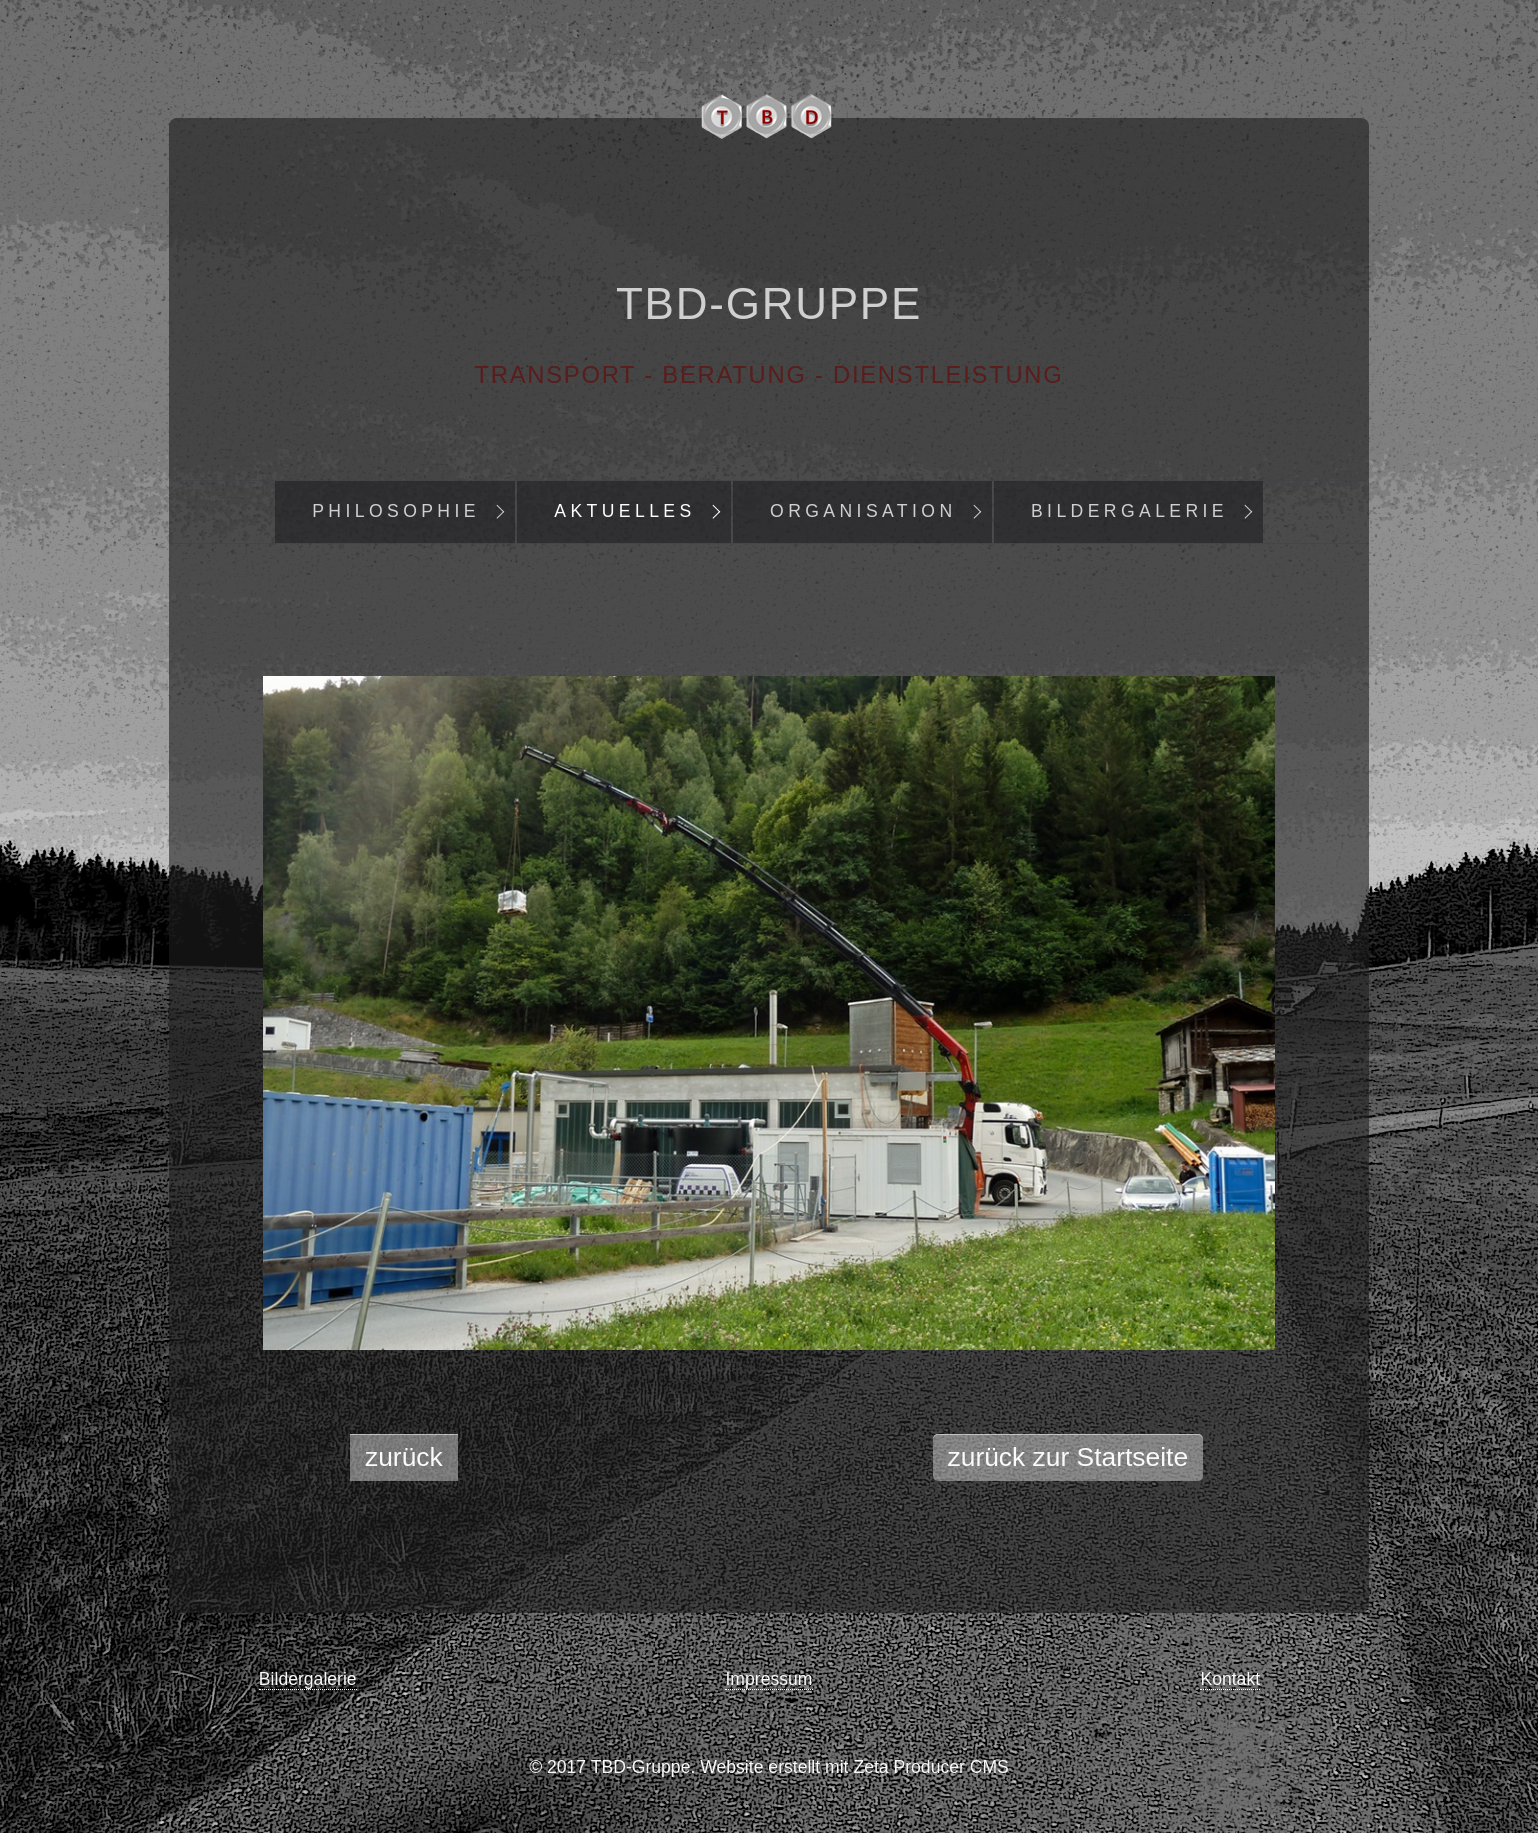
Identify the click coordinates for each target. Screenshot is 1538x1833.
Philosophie (396, 511)
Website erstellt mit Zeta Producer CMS (854, 1767)
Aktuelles (624, 511)
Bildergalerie (1129, 511)
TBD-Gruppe (769, 303)
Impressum (768, 1679)
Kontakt (1230, 1679)
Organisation (863, 511)
